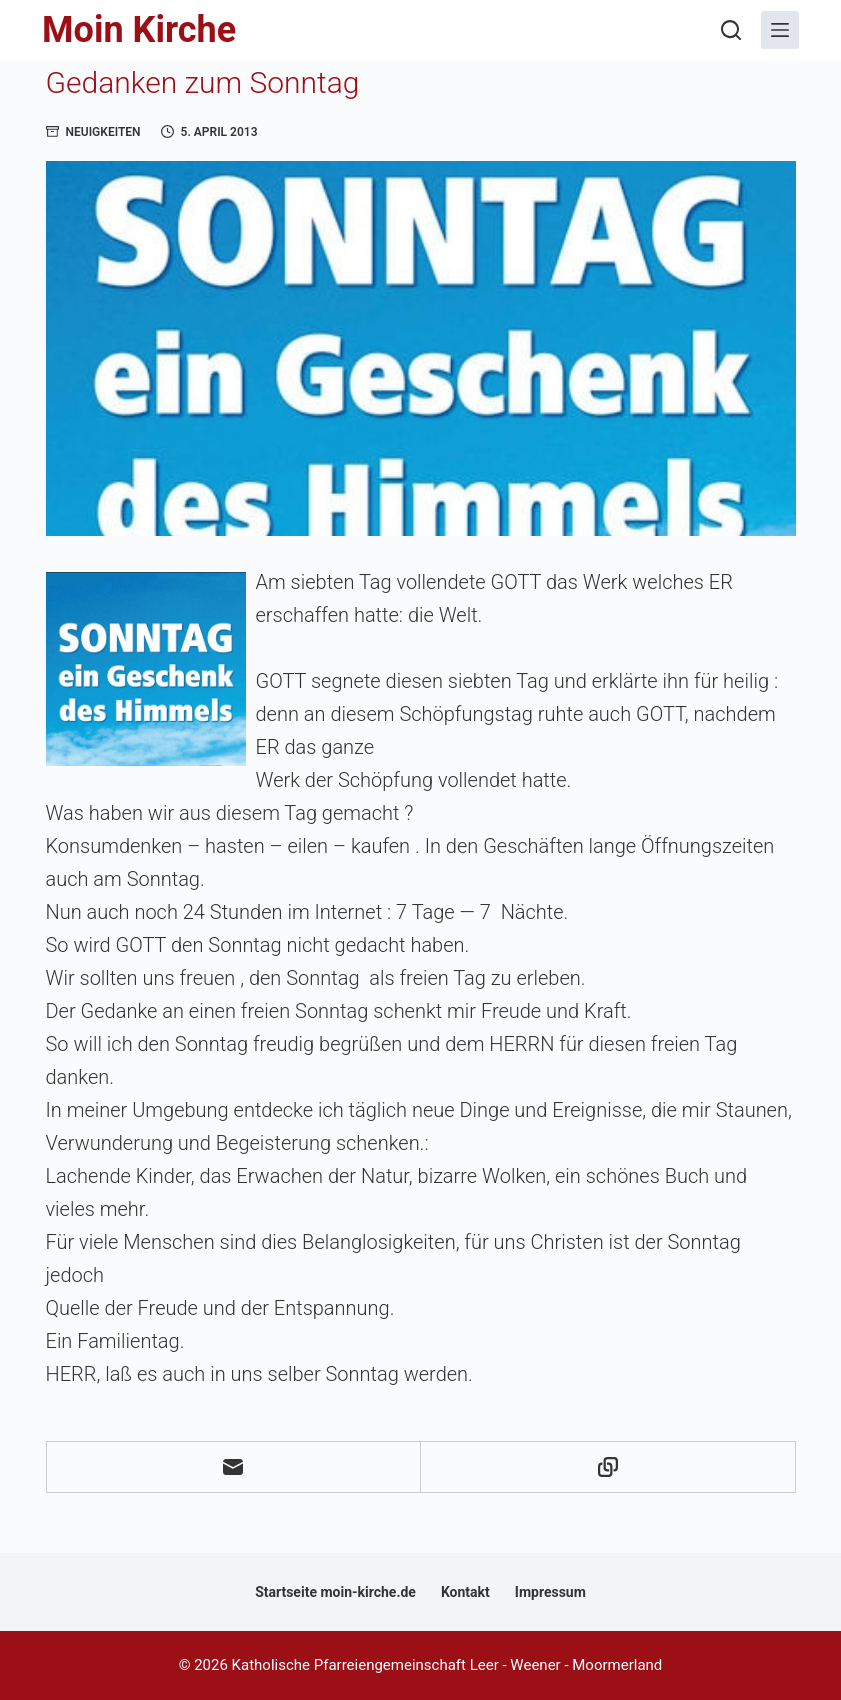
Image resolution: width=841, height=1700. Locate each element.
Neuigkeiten (103, 132)
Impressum (550, 1592)
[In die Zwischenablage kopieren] (608, 1467)
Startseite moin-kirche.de (335, 1592)
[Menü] (780, 30)
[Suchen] (731, 30)
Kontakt (465, 1592)
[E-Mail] (234, 1467)
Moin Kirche (139, 30)
